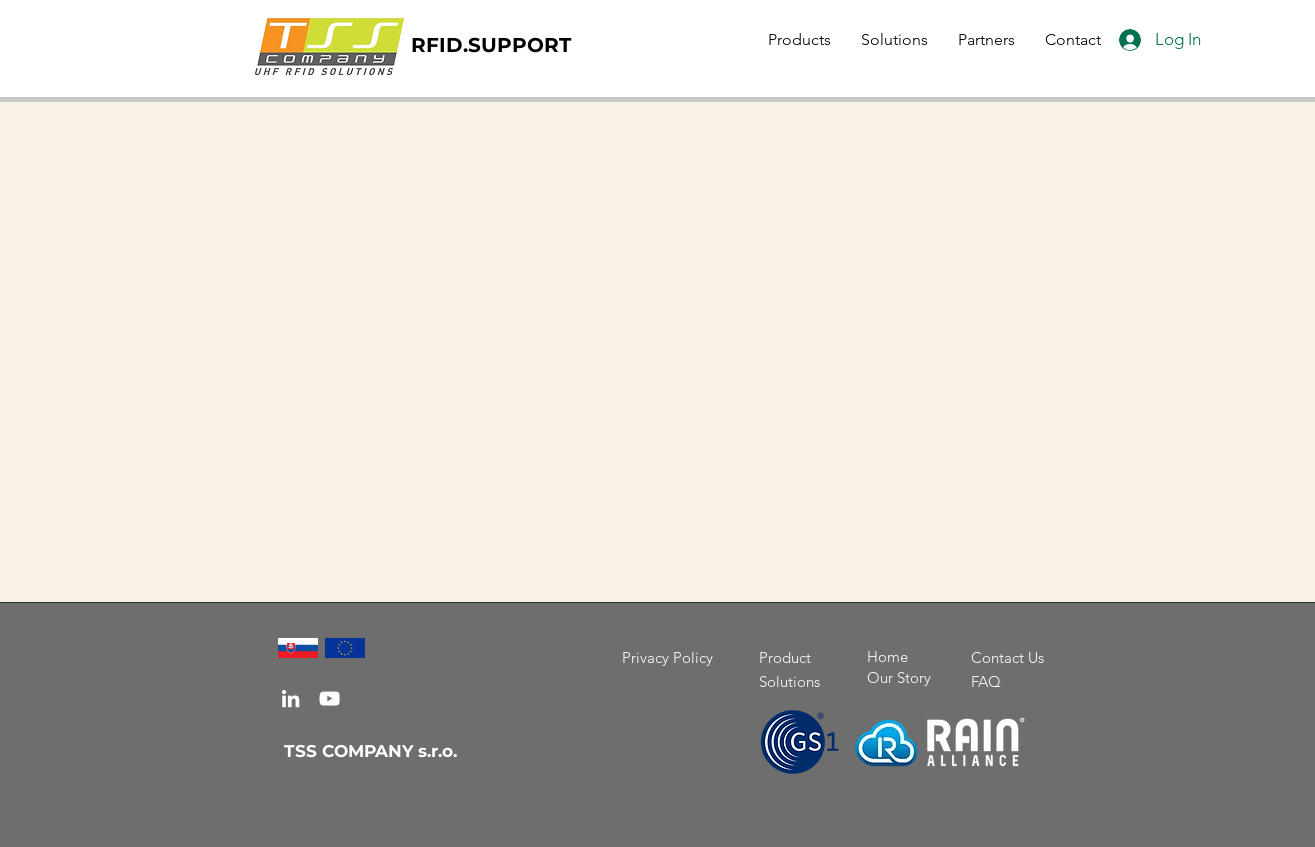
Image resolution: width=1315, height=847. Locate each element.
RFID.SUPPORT (491, 45)
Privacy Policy (667, 657)
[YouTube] (329, 698)
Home (887, 656)
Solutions (789, 681)
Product (785, 657)
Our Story (899, 677)
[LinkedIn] (290, 698)
